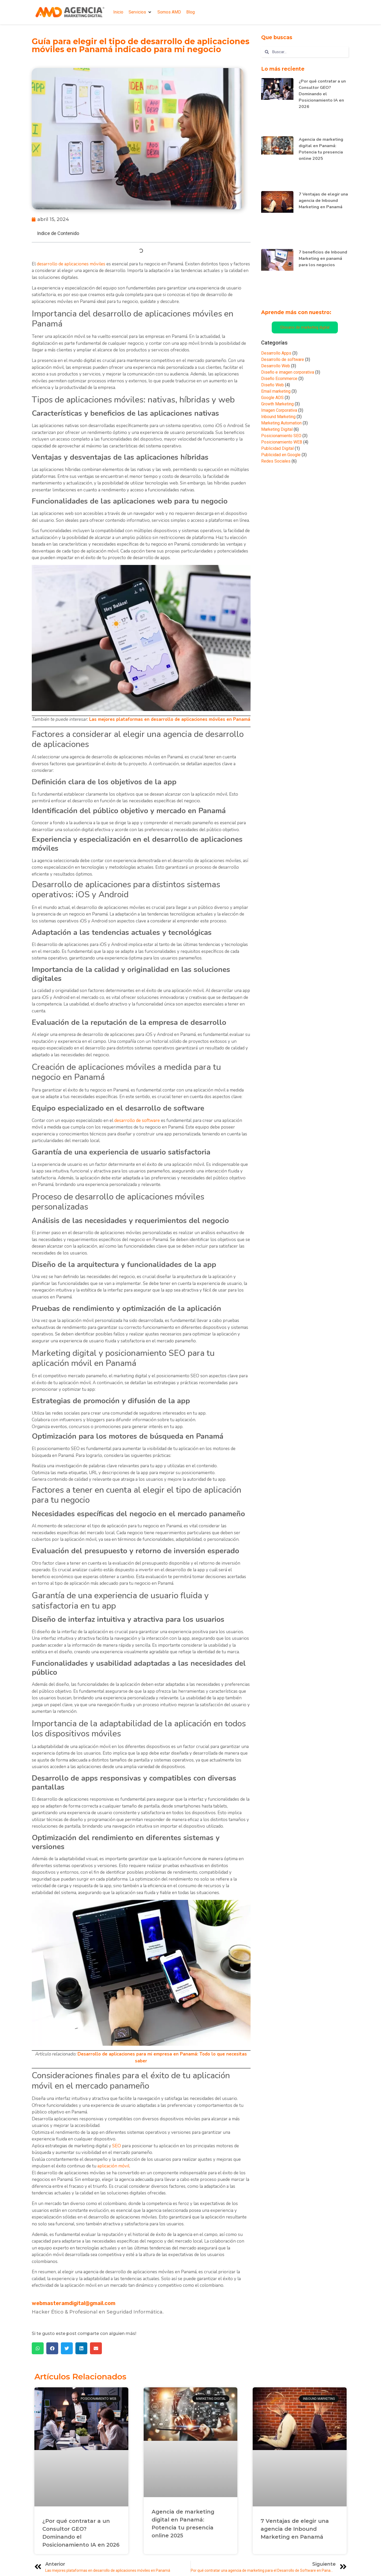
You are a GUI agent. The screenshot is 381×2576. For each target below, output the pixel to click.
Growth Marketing (277, 403)
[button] (140, 12)
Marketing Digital (277, 429)
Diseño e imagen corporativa (287, 372)
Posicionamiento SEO (281, 435)
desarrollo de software (137, 1120)
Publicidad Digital (277, 448)
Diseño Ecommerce (279, 378)
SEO (116, 2146)
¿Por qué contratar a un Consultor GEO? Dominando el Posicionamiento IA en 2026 (322, 94)
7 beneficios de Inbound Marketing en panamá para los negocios (323, 258)
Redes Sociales (276, 461)
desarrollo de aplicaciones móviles (71, 264)
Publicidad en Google (281, 454)
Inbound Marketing (278, 416)
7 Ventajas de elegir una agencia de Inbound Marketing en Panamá (323, 200)
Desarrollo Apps (276, 353)
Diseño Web (272, 384)
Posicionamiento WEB (281, 442)
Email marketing (276, 391)
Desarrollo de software (282, 359)
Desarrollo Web (275, 365)
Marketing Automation (281, 422)
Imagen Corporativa (279, 410)
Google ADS (272, 397)
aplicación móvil (113, 2166)
